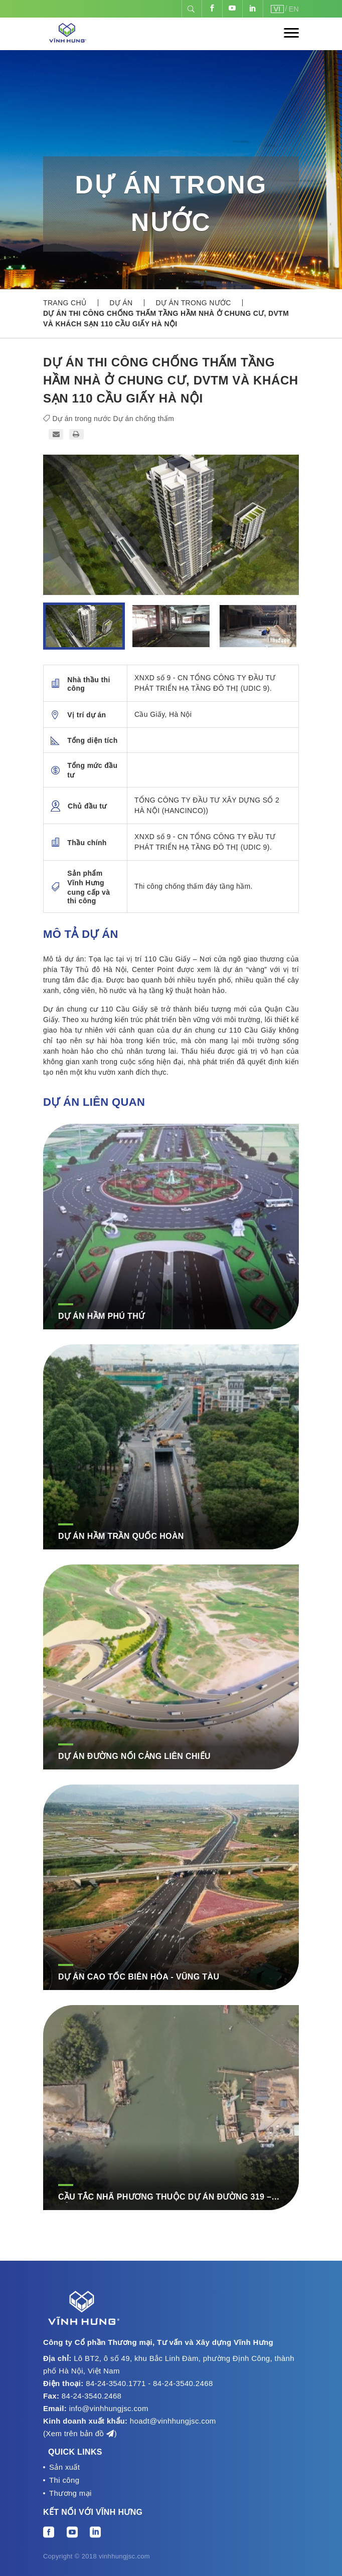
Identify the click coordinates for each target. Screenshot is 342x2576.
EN (294, 9)
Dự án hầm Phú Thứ (101, 1316)
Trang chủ (64, 303)
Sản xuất (64, 2467)
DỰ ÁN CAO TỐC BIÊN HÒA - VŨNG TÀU (138, 1976)
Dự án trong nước (193, 303)
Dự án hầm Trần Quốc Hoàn (121, 1536)
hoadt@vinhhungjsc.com (173, 2421)
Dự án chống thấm (144, 419)
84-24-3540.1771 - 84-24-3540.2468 (149, 2383)
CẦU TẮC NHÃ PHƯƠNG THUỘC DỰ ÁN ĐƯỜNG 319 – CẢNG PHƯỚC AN (164, 2198)
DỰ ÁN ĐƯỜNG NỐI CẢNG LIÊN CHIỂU (134, 1756)
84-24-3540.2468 (92, 2396)
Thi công (64, 2480)
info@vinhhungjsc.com (108, 2408)
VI (277, 9)
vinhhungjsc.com (124, 2556)
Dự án (120, 303)
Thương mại (70, 2493)
